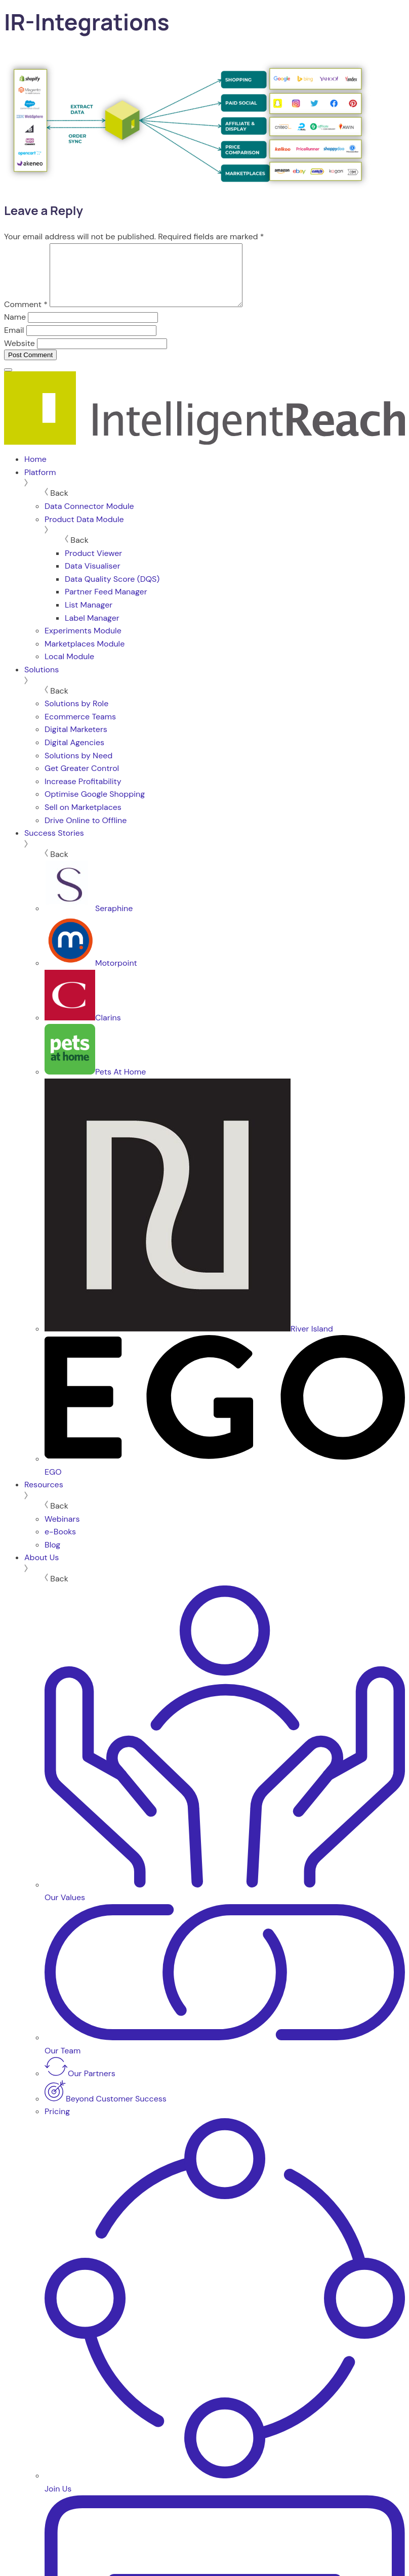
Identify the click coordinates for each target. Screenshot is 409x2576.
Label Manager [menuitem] (92, 630)
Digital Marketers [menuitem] (76, 741)
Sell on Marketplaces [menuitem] (83, 819)
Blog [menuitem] (52, 1557)
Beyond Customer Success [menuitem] (106, 2111)
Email (14, 342)
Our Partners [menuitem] (80, 2085)
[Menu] (8, 381)
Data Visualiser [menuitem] (92, 578)
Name (15, 329)
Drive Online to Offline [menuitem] (86, 832)
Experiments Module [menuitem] (83, 642)
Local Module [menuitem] (69, 668)
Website (19, 355)
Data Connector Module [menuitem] (89, 518)
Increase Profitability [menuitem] (83, 793)
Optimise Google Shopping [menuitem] (95, 806)
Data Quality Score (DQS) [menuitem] (112, 591)
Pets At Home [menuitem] (95, 1084)
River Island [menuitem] (189, 1341)
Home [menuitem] (35, 471)
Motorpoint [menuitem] (91, 975)
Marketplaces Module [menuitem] (85, 656)
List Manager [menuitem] (88, 617)
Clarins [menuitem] (83, 1029)
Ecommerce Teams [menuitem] (80, 728)
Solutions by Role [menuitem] (76, 715)
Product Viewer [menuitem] (93, 565)
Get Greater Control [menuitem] (82, 780)
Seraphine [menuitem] (89, 920)
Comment (26, 316)
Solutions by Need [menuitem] (78, 767)
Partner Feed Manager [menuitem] (106, 603)
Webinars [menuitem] (62, 1531)
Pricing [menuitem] (57, 2123)
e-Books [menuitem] (60, 1543)
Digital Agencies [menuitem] (74, 754)
